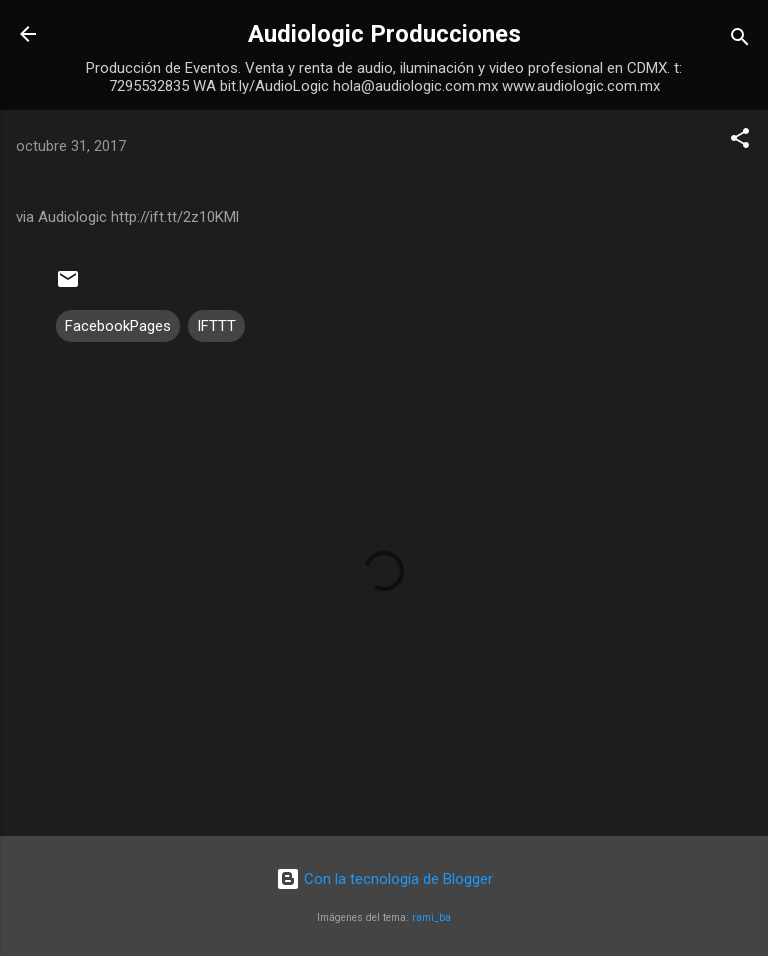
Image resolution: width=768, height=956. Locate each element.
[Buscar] (740, 40)
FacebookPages (118, 326)
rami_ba (431, 917)
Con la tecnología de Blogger (384, 879)
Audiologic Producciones (384, 34)
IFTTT (216, 326)
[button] (740, 141)
